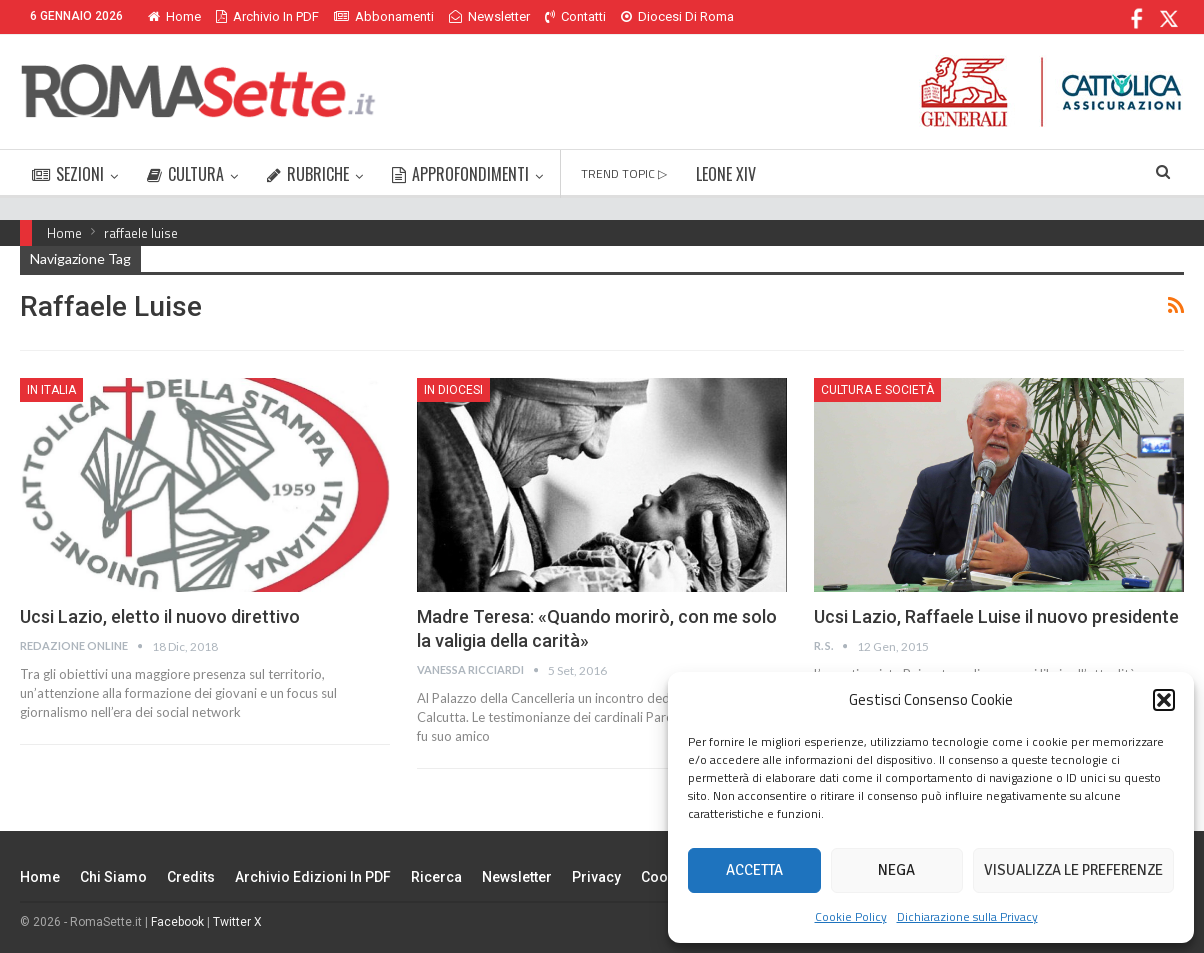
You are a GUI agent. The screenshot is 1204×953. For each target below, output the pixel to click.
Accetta (754, 870)
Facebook (177, 922)
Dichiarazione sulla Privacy (967, 916)
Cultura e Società (877, 390)
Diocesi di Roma (677, 16)
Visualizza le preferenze (1073, 870)
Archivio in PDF (267, 16)
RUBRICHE (308, 174)
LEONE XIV (726, 174)
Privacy (596, 877)
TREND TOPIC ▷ (624, 173)
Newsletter (489, 16)
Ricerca (436, 877)
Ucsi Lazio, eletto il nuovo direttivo (160, 616)
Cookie (664, 877)
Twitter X (237, 922)
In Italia (51, 390)
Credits (191, 877)
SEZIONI (68, 174)
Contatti (575, 16)
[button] (1164, 700)
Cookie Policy (851, 916)
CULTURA (185, 174)
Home (174, 16)
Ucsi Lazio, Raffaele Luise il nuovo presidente (996, 616)
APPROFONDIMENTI (460, 174)
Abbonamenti (384, 16)
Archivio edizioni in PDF (313, 877)
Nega (896, 870)
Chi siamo (113, 877)
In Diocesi (453, 390)
